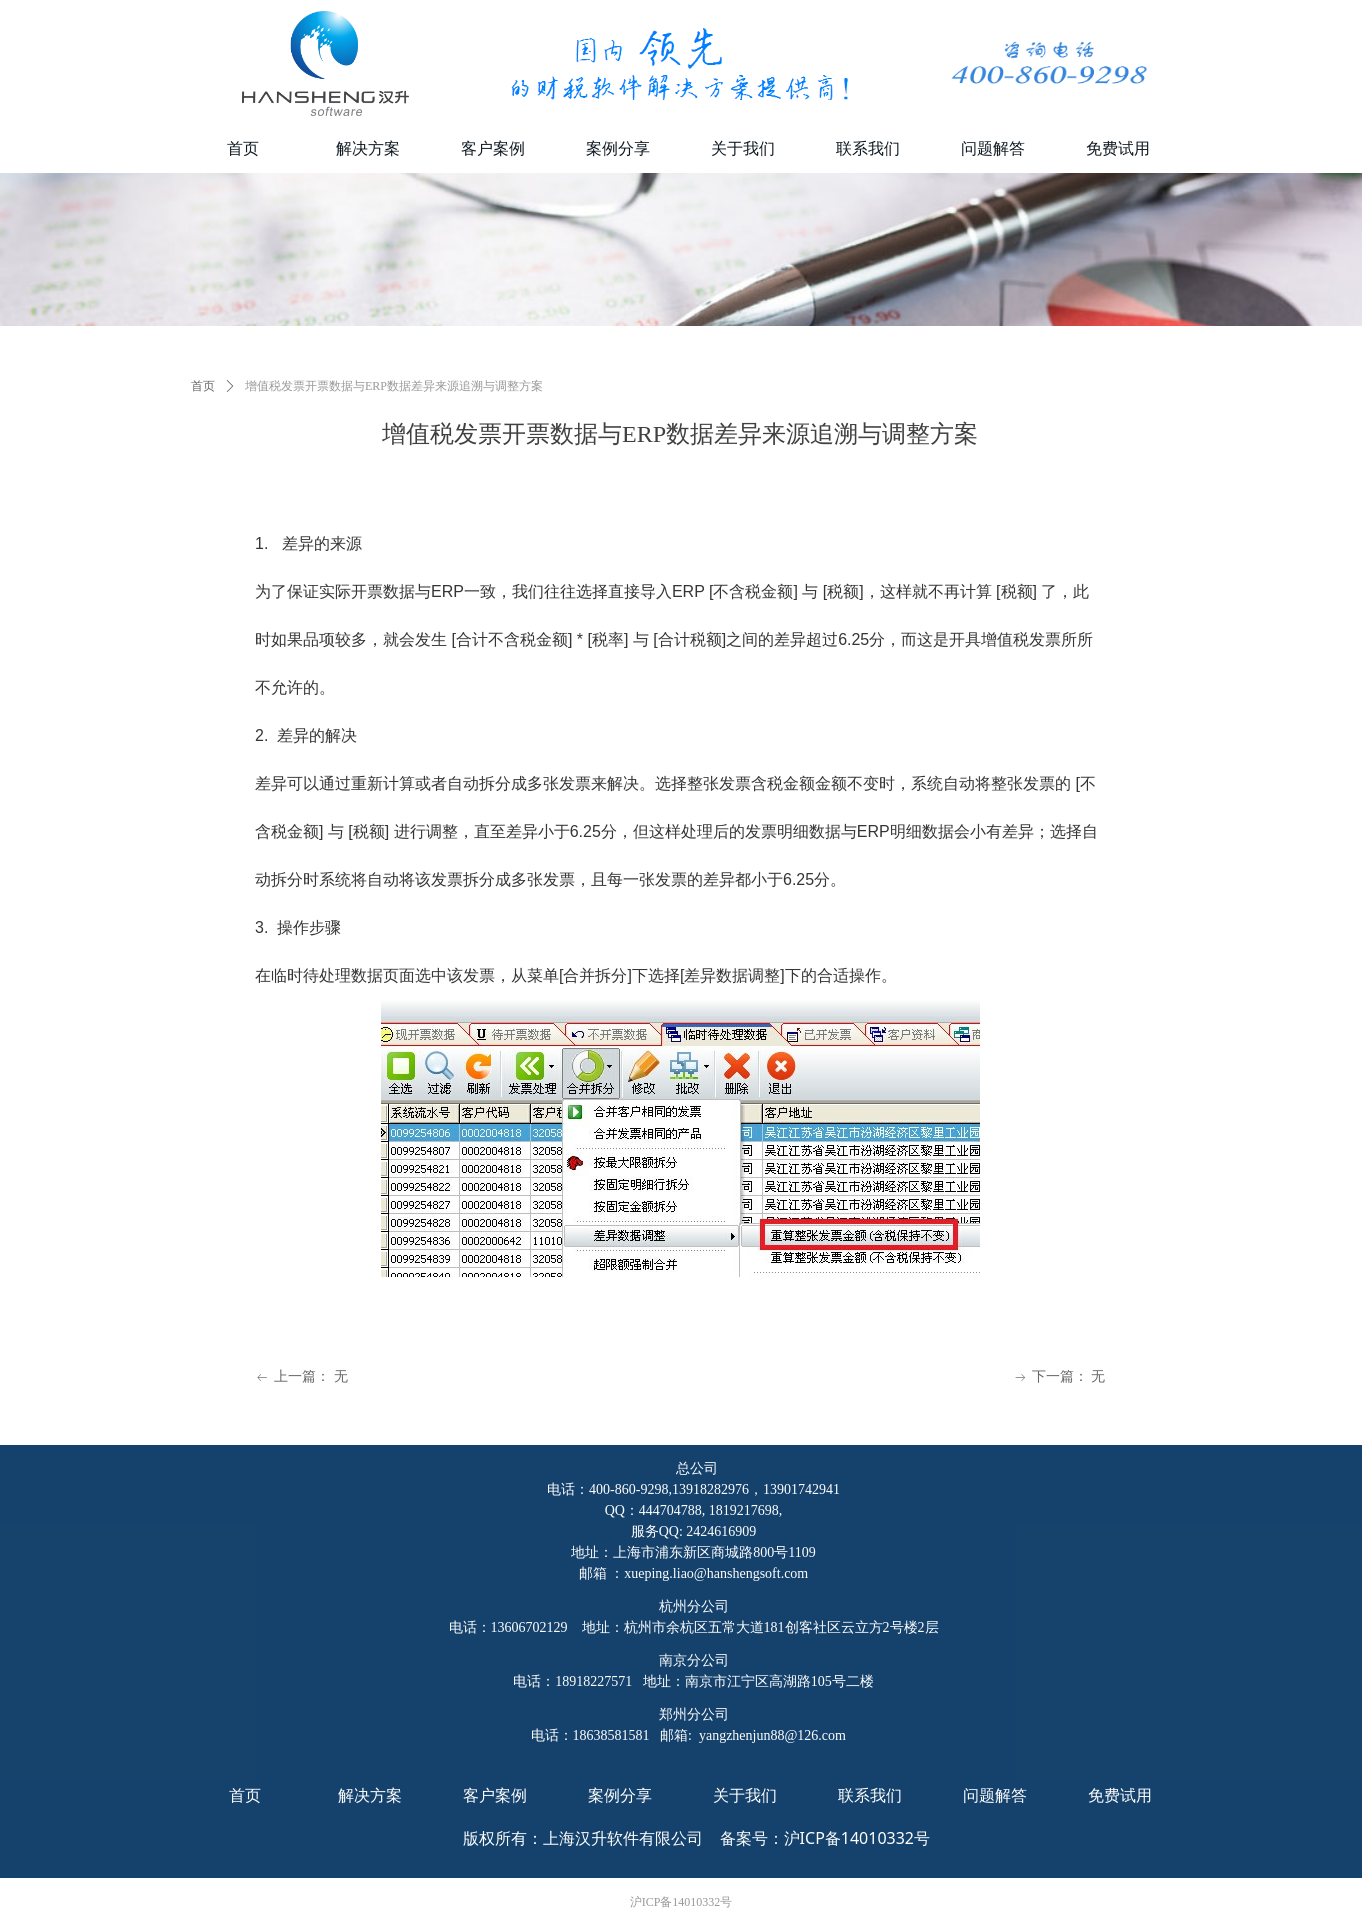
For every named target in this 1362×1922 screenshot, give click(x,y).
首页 (203, 386)
